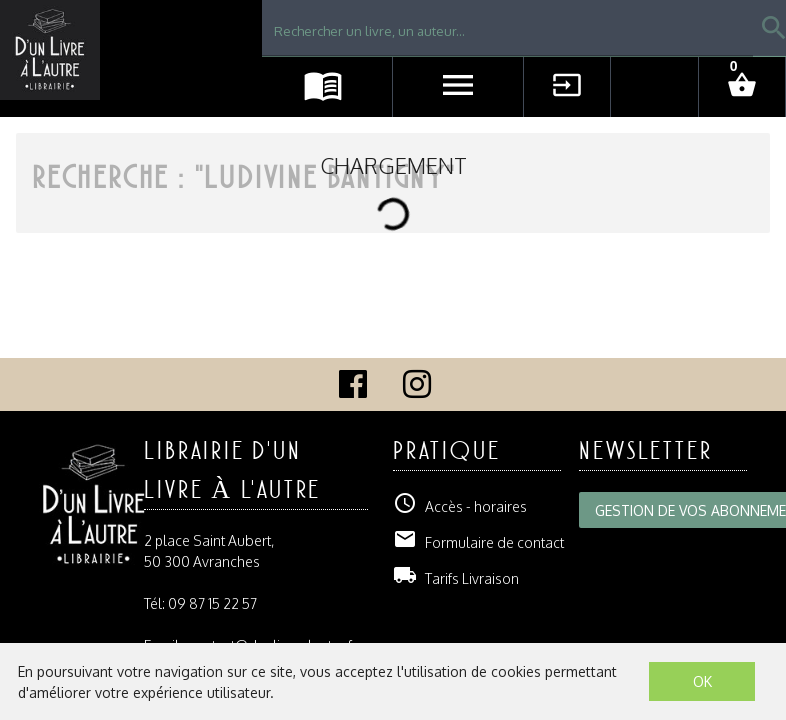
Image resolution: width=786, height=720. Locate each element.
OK (702, 681)
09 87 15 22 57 (212, 603)
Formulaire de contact (478, 542)
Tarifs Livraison (456, 578)
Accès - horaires (460, 506)
